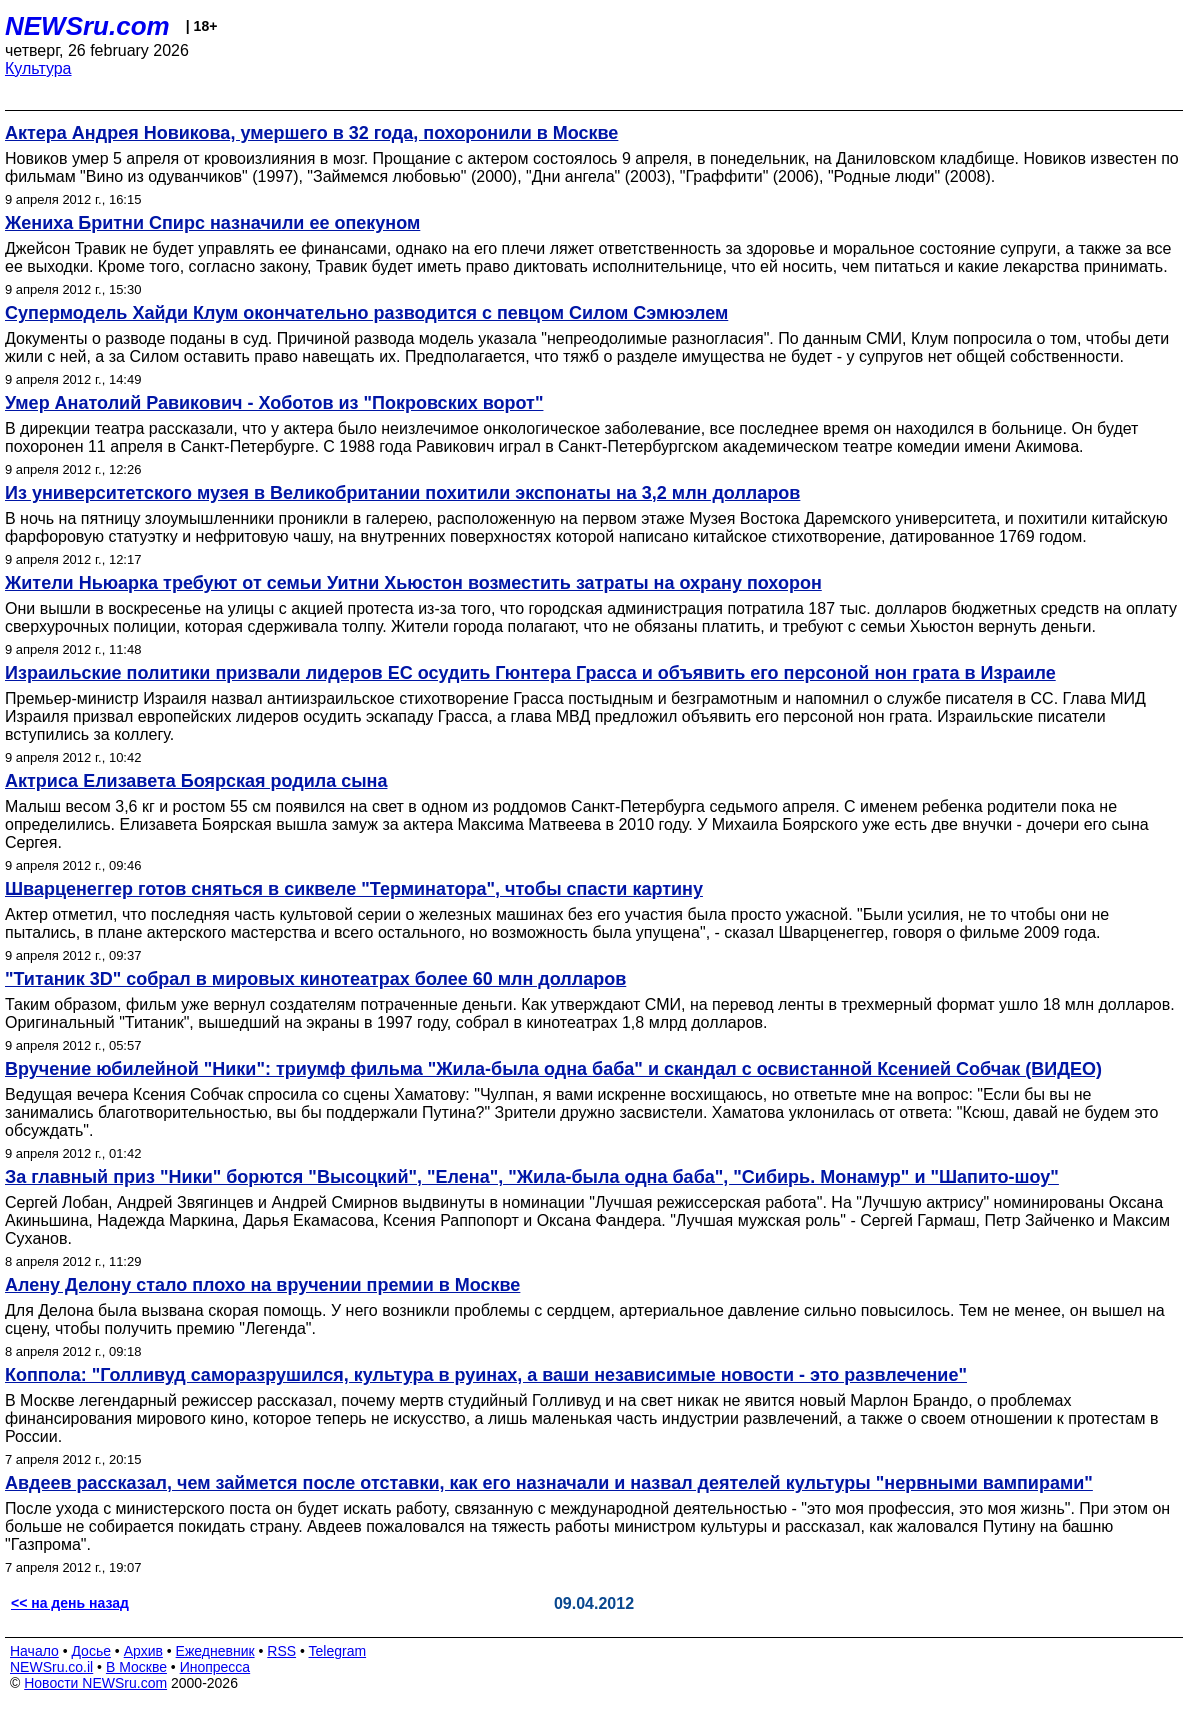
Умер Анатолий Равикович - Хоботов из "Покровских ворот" (274, 403)
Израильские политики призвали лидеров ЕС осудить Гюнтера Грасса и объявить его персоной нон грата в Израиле (530, 673)
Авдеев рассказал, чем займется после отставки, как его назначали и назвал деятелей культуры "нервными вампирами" (549, 1483)
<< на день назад (70, 1603)
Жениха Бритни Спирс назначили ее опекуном (212, 223)
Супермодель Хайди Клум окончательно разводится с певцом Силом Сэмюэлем (366, 313)
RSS (281, 1651)
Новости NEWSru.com (95, 1683)
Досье (91, 1651)
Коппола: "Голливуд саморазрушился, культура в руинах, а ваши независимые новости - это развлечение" (486, 1375)
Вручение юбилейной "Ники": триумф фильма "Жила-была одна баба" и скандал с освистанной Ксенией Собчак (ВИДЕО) (553, 1069)
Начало (34, 1651)
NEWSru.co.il (51, 1667)
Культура (38, 68)
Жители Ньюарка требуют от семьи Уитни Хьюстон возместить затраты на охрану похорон (413, 583)
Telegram (338, 1651)
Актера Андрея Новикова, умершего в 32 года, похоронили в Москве (311, 133)
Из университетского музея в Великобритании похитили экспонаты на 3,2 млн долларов (402, 493)
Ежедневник (215, 1651)
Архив (143, 1651)
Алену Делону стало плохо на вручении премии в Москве (262, 1285)
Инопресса (215, 1667)
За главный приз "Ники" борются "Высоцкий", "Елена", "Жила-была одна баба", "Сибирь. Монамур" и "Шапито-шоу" (532, 1177)
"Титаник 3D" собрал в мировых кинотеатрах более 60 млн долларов (315, 979)
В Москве (136, 1667)
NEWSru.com (87, 26)
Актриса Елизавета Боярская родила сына (196, 781)
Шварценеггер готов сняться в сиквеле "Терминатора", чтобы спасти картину (354, 889)
